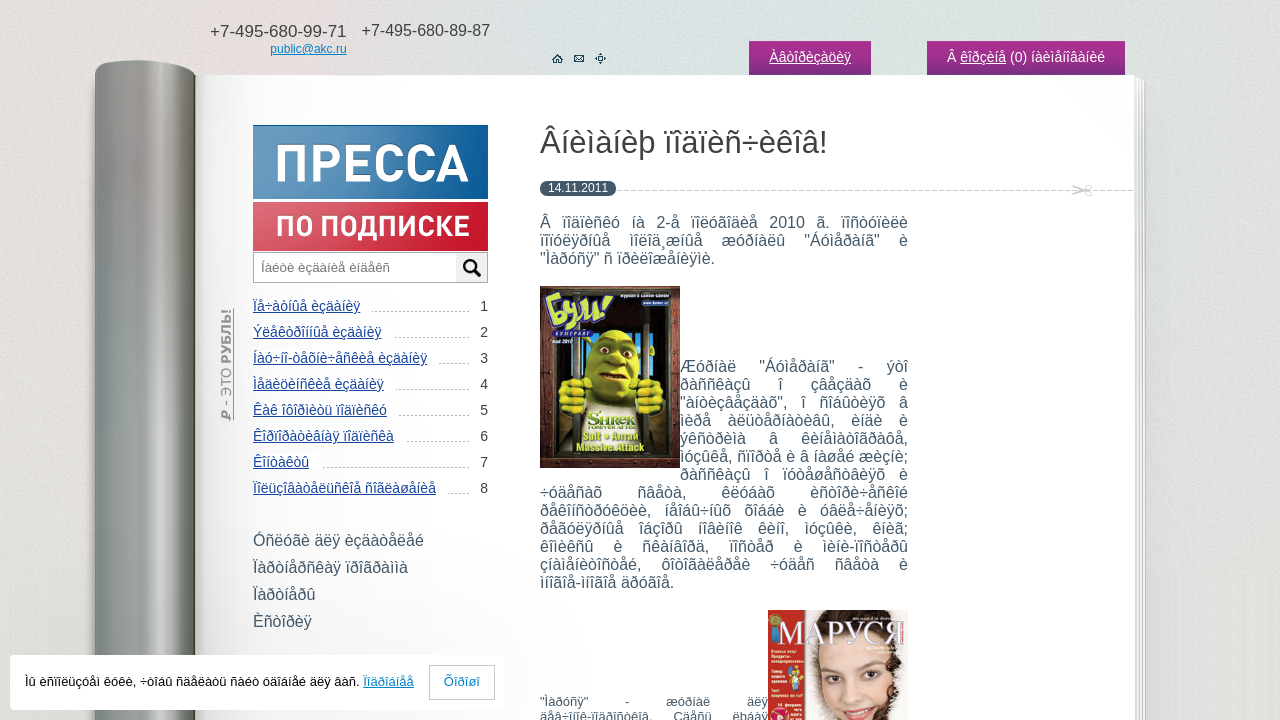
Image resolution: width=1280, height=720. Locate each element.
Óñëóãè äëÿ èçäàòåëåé (338, 540)
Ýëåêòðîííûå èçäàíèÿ (317, 332)
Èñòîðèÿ (282, 621)
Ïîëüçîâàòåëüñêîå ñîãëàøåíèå (344, 488)
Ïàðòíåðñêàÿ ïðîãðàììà (330, 567)
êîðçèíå (983, 57)
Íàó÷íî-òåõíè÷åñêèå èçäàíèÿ (340, 358)
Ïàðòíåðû (284, 594)
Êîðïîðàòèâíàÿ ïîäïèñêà (323, 436)
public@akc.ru (308, 49)
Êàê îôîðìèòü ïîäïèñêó (320, 410)
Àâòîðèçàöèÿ (810, 57)
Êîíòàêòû (281, 462)
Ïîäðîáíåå (388, 681)
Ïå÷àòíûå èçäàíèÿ (306, 306)
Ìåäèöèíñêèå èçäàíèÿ (318, 384)
